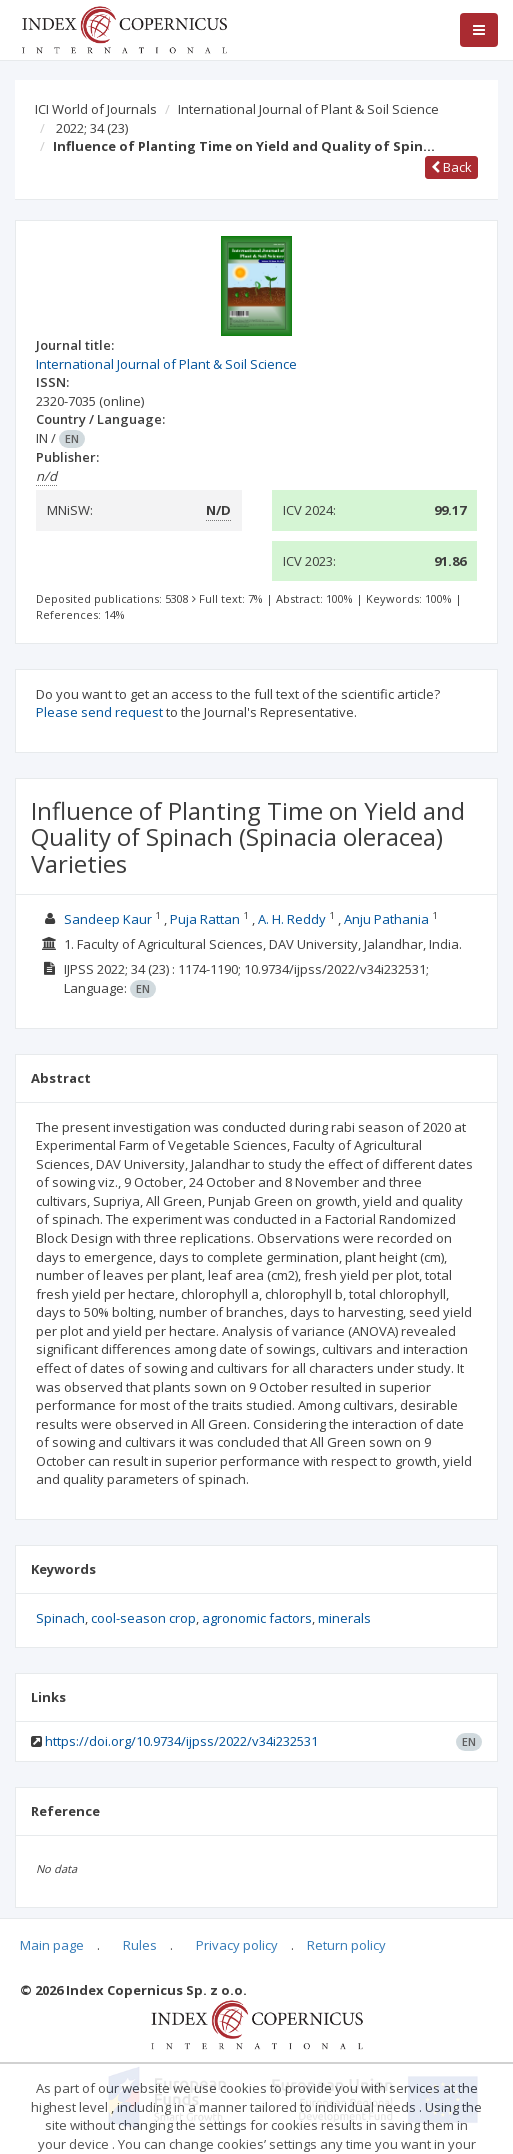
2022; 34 (92, 128)
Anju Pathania (386, 919)
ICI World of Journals (96, 109)
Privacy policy (237, 1945)
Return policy (346, 1945)
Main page (52, 1945)
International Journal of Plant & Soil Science (308, 109)
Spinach (60, 1618)
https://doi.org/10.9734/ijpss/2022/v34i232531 (181, 1741)
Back (451, 167)
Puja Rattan (205, 919)
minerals (344, 1618)
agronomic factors (257, 1618)
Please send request (99, 712)
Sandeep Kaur (108, 919)
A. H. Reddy (292, 919)
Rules (140, 1945)
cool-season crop (143, 1618)
